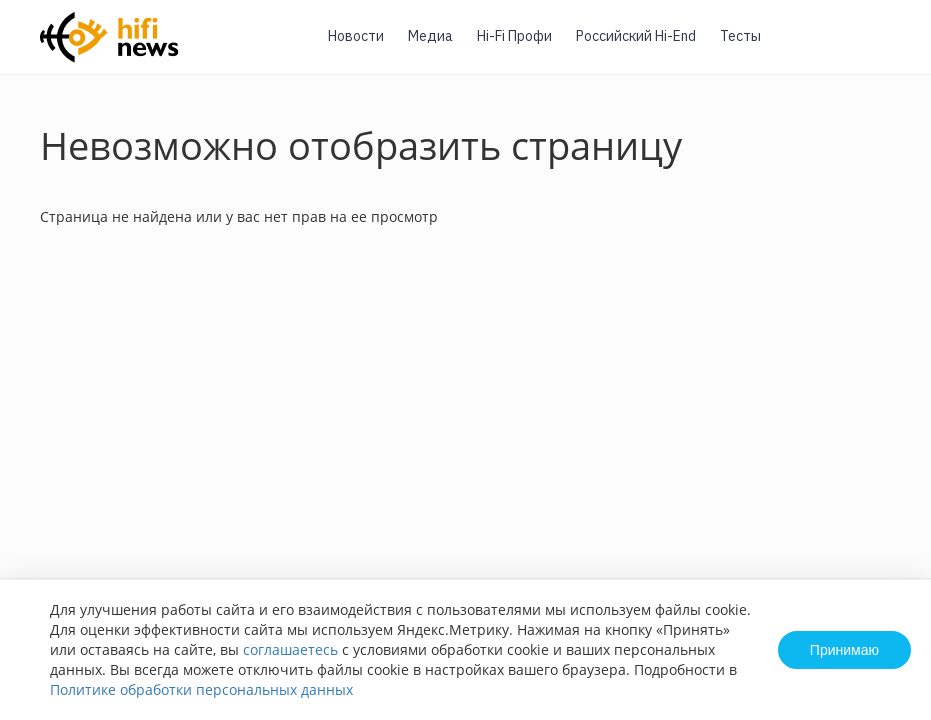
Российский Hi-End (636, 36)
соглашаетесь (290, 649)
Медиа (430, 36)
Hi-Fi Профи (514, 36)
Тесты (740, 36)
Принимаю (844, 650)
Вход (885, 48)
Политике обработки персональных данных (201, 689)
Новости (356, 36)
